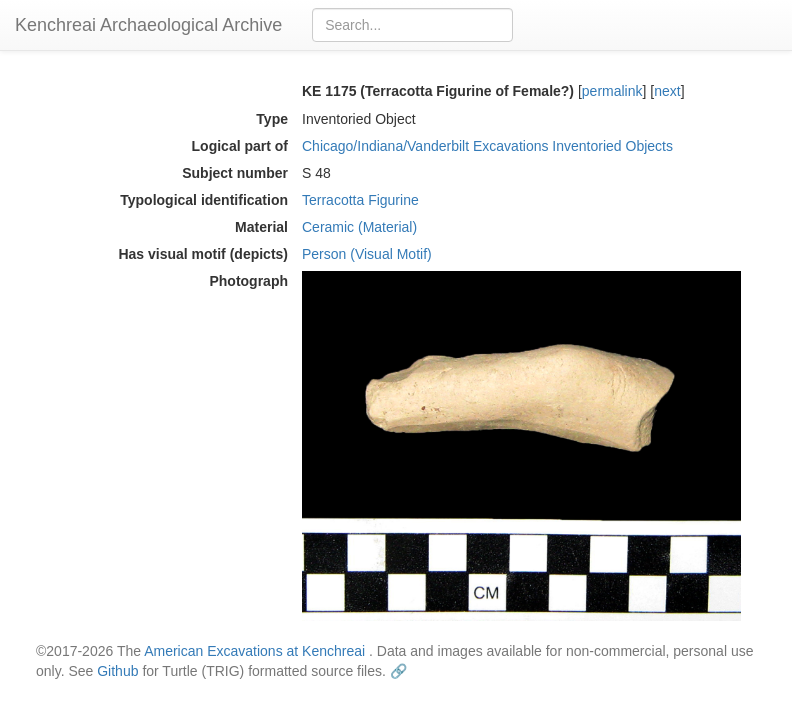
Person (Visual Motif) (367, 254)
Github (117, 671)
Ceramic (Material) (359, 227)
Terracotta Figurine (360, 200)
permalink (612, 91)
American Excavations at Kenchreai (254, 651)
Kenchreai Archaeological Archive (148, 25)
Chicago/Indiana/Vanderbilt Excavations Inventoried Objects (487, 146)
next (667, 91)
